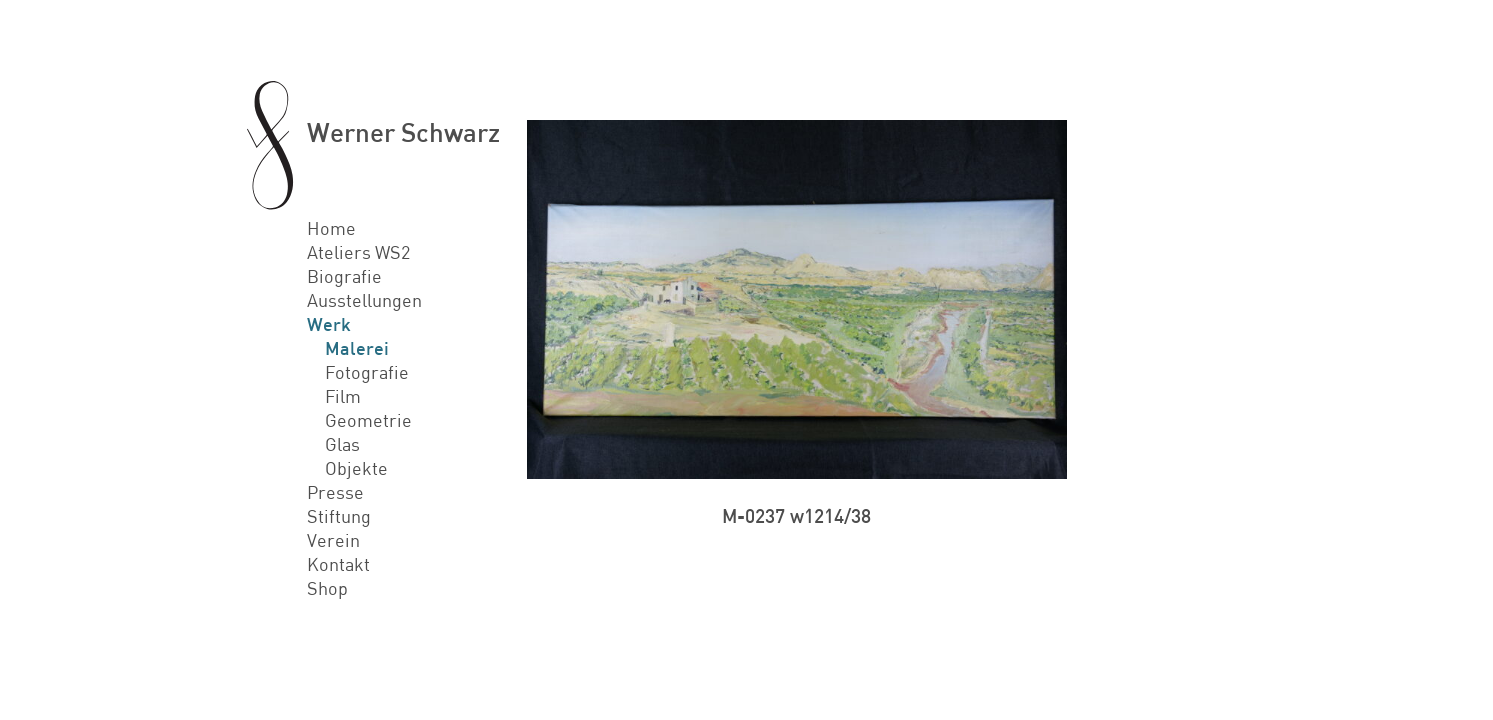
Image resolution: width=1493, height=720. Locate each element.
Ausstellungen (364, 300)
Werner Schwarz (403, 131)
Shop (327, 588)
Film (343, 396)
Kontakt (338, 564)
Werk (329, 324)
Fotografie (367, 372)
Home (331, 228)
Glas (342, 444)
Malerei (357, 348)
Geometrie (368, 420)
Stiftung (339, 516)
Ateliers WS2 (358, 252)
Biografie (344, 276)
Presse (335, 492)
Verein (333, 540)
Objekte (356, 468)
